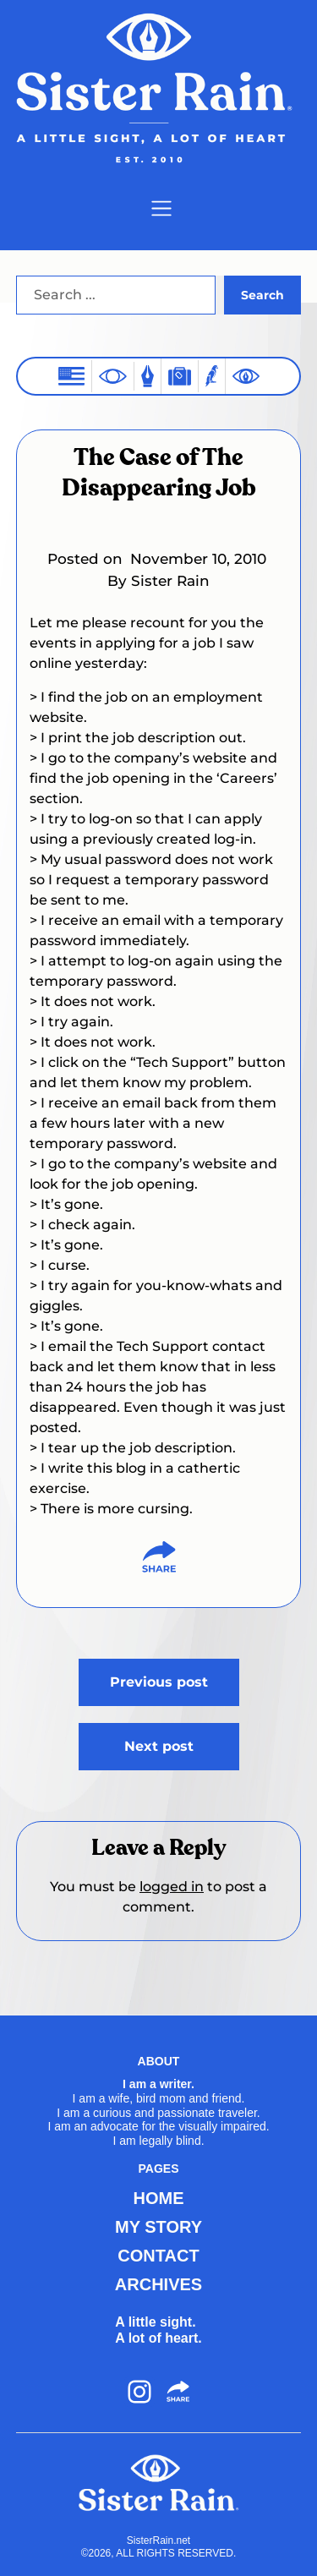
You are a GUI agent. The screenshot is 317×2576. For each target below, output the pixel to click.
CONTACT (158, 2255)
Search (262, 295)
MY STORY (158, 2227)
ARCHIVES (158, 2284)
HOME (159, 2198)
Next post (159, 1746)
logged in (171, 1887)
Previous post (159, 1682)
